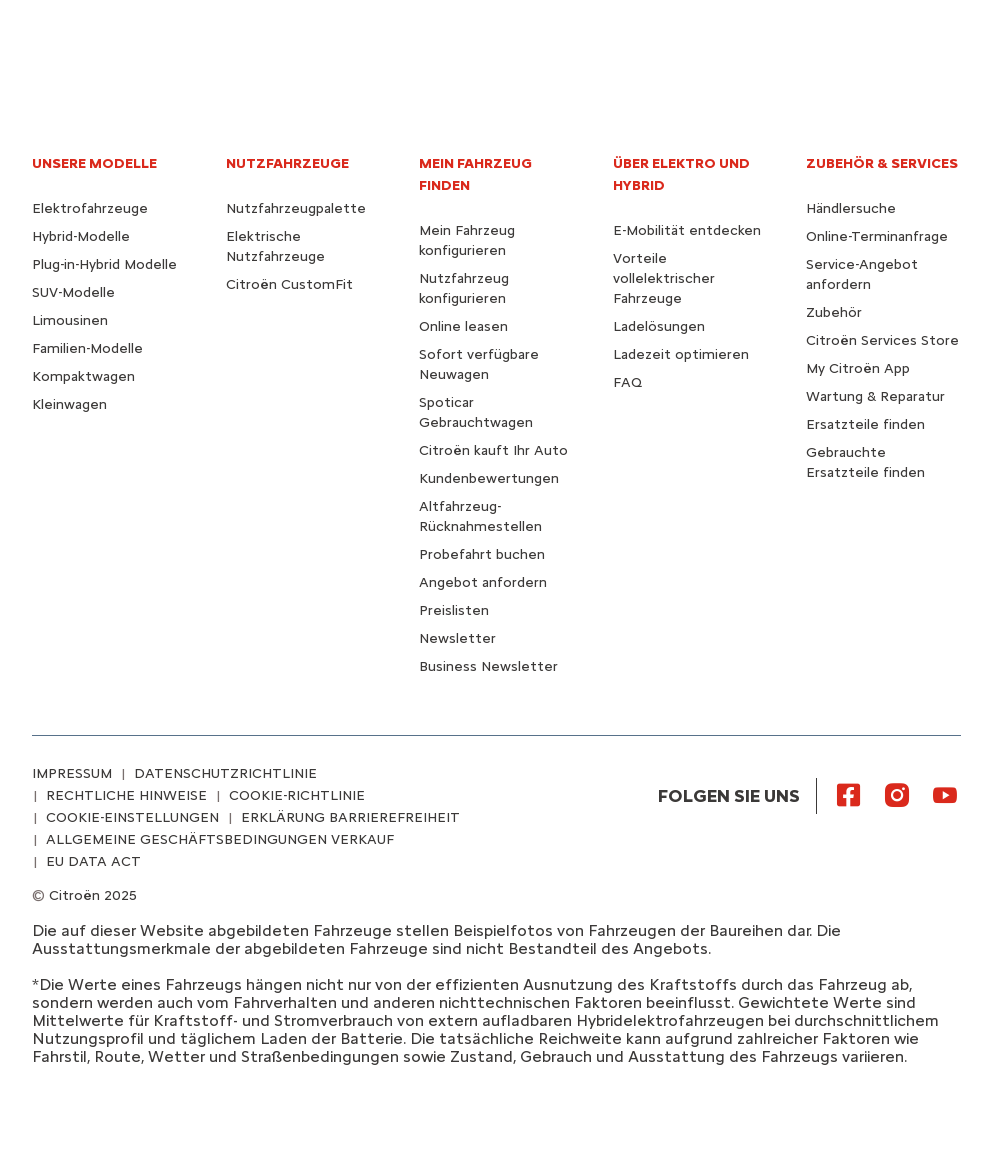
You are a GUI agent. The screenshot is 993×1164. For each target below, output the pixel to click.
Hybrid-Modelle (81, 236)
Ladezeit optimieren (681, 354)
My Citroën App (858, 368)
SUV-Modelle (73, 292)
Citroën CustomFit (289, 284)
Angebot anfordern (483, 582)
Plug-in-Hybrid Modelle (104, 264)
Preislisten (454, 610)
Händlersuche (851, 208)
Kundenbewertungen (489, 478)
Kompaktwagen (83, 376)
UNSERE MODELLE (94, 163)
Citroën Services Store (882, 340)
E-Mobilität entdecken (687, 230)
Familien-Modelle (87, 348)
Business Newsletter (488, 666)
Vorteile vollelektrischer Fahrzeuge (664, 278)
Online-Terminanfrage (877, 236)
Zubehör (834, 312)
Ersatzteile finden (865, 424)
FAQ (627, 382)
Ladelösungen (659, 326)
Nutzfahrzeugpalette (296, 208)
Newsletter (457, 638)
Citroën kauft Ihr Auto (493, 450)
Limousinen (70, 320)
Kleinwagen (69, 404)
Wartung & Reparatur (875, 396)
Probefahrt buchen (482, 554)
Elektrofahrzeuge (90, 208)
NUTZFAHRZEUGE (287, 163)
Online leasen (463, 326)
